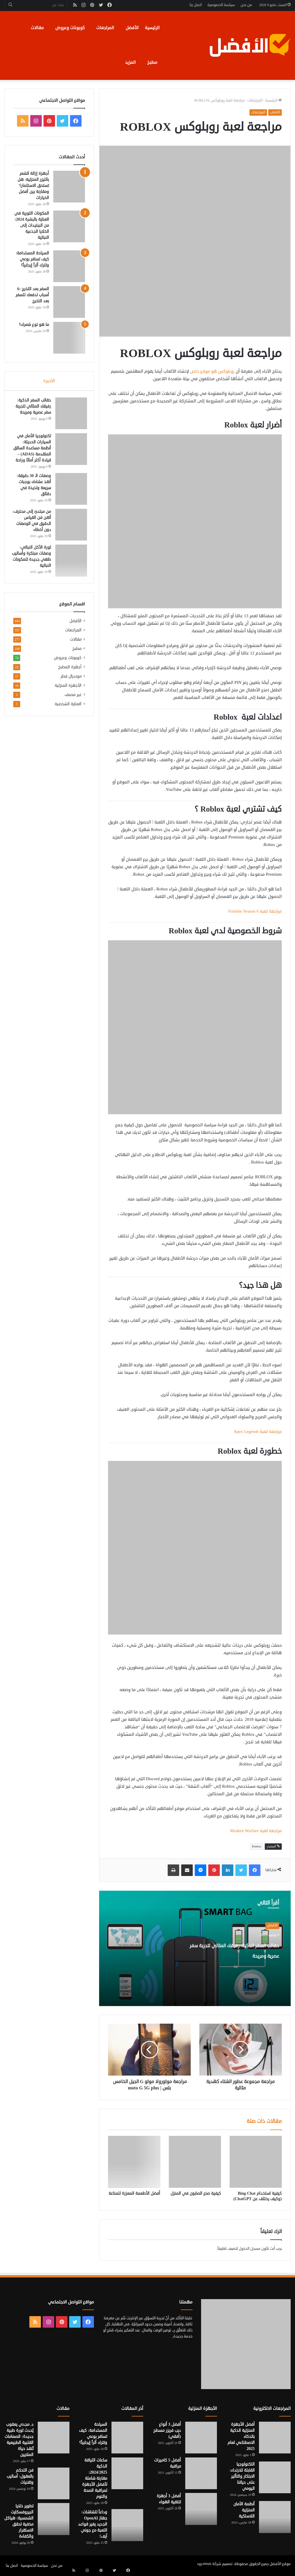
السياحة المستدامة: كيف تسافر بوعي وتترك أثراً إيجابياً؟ (32, 259)
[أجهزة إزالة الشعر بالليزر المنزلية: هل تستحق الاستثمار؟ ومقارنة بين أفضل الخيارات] (69, 186)
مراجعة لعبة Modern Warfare (256, 1831)
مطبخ (152, 62)
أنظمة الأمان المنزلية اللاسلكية (244, 2510)
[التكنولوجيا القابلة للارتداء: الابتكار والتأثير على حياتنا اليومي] (275, 2477)
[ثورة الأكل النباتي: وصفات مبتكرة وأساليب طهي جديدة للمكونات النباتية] (69, 568)
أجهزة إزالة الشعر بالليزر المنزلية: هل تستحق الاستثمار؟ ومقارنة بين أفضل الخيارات (33, 185)
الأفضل (132, 28)
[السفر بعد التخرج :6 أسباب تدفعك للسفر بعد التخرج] (69, 302)
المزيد (130, 62)
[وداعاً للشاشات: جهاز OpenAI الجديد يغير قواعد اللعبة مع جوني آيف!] (127, 2525)
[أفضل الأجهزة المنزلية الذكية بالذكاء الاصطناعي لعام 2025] (275, 2437)
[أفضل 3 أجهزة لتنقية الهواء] (201, 2509)
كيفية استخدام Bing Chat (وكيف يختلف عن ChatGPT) (257, 2196)
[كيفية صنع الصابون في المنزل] (195, 2162)
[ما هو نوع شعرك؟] (69, 338)
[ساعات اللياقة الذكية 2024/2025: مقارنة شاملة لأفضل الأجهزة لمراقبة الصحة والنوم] (127, 2473)
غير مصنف (73, 708)
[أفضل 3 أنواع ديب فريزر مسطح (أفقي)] (201, 2437)
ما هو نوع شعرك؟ (34, 324)
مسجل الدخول (249, 2248)
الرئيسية (152, 28)
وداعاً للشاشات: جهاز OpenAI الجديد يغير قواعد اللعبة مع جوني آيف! (92, 2524)
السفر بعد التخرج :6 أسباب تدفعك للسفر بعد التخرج (32, 295)
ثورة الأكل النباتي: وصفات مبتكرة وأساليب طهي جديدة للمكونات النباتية (33, 567)
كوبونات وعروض (70, 28)
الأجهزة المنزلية (68, 699)
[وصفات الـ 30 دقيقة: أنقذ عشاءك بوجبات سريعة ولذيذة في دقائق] (69, 497)
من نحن (246, 4)
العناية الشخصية (68, 718)
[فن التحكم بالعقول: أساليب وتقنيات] (53, 2483)
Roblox (256, 1846)
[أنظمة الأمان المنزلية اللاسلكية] (275, 2517)
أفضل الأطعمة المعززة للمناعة (134, 2193)
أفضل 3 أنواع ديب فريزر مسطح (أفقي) (167, 2430)
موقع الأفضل (280, 2563)
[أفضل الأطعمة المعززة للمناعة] (134, 2162)
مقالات (37, 28)
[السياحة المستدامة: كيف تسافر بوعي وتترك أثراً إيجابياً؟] (69, 266)
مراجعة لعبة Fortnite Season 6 (255, 911)
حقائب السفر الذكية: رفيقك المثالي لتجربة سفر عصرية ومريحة (230, 1954)
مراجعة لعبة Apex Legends (258, 1432)
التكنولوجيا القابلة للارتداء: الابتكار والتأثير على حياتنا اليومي (242, 2476)
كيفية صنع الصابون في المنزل (196, 2193)
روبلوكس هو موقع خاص (212, 371)
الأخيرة (49, 381)
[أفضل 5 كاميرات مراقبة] (201, 2473)
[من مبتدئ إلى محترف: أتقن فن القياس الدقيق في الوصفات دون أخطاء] (69, 533)
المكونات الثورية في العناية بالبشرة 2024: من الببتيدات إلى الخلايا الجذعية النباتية (31, 225)
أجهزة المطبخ (70, 681)
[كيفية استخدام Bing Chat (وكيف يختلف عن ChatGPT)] (256, 2162)
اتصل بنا (196, 4)
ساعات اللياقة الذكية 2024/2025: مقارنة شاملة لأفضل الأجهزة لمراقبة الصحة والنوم (94, 2478)
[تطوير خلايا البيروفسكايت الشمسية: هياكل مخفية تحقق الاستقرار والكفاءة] (53, 2519)
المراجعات (105, 28)
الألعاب (275, 112)
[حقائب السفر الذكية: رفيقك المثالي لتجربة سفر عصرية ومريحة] (69, 415)
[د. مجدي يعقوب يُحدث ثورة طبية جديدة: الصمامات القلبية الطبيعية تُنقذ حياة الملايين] (53, 2437)
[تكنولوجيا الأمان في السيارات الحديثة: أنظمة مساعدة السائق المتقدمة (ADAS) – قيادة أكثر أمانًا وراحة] (69, 451)
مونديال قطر (71, 690)
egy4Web (204, 2563)
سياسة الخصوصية (221, 4)
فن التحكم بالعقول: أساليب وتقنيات (20, 2476)
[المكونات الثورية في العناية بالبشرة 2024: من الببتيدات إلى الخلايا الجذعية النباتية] (69, 226)
